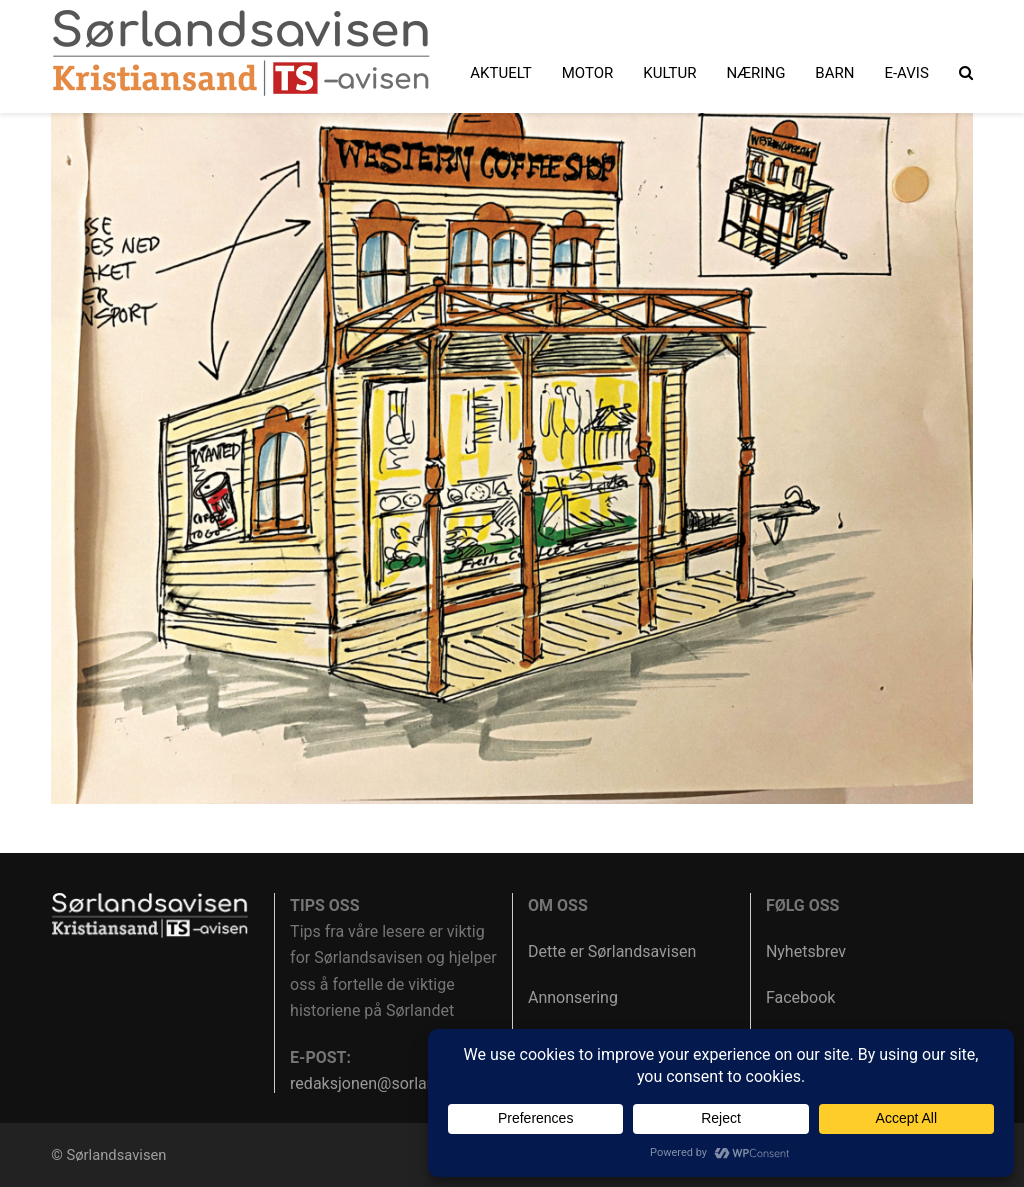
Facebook (800, 997)
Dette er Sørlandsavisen (612, 951)
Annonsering (573, 997)
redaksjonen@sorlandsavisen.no (405, 1083)
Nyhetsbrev (806, 951)
